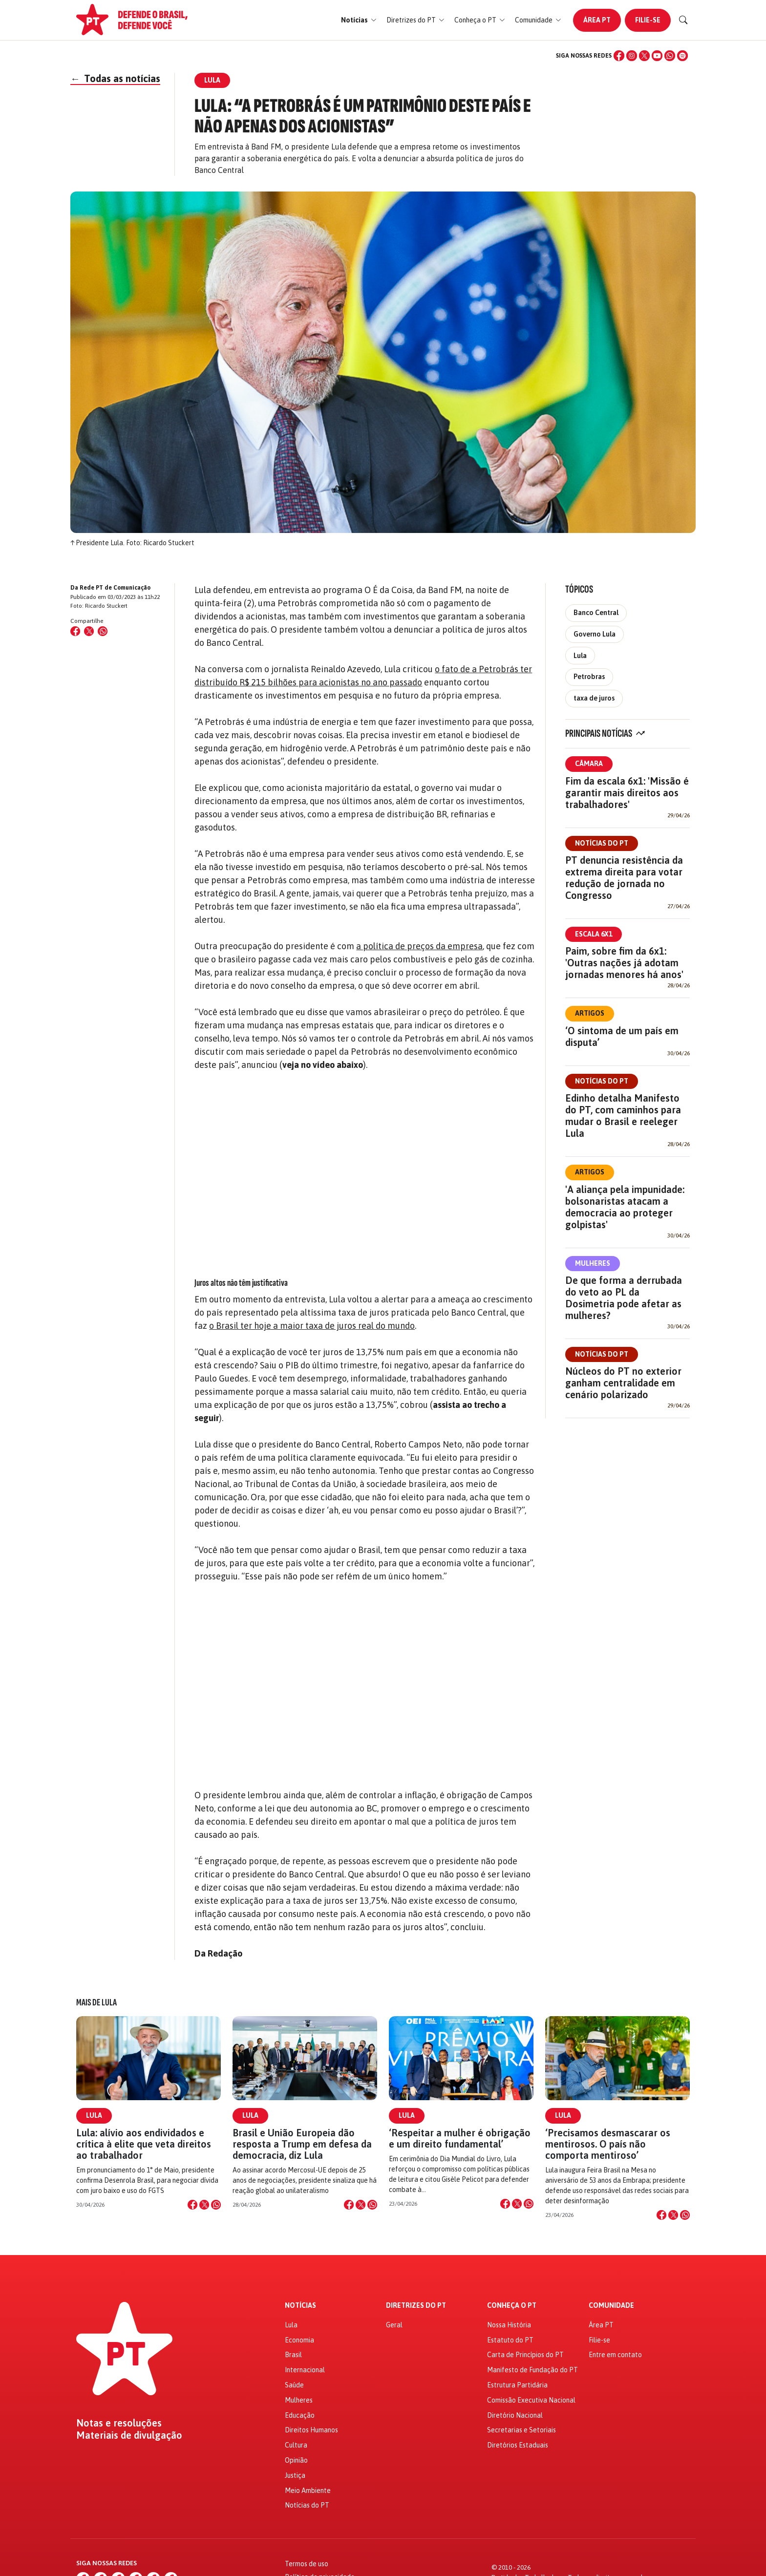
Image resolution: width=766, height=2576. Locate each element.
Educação (300, 2415)
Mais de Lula (96, 2002)
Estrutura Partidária (517, 2385)
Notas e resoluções (119, 2423)
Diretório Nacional (515, 2415)
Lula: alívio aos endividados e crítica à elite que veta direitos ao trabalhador (143, 2144)
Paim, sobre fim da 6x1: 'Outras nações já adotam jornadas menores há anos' (624, 962)
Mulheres (592, 1263)
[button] (359, 20)
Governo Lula (595, 634)
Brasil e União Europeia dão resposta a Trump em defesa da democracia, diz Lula (302, 2144)
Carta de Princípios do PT (525, 2355)
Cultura (296, 2445)
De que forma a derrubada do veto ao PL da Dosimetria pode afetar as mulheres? (623, 1298)
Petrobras (589, 677)
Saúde (294, 2385)
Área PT (597, 20)
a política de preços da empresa (419, 946)
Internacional (305, 2370)
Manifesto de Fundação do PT (532, 2370)
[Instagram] (631, 55)
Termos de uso (306, 2564)
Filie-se (647, 20)
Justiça (295, 2475)
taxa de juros (594, 698)
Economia (299, 2340)
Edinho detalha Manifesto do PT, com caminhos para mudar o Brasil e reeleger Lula (623, 1115)
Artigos (589, 1013)
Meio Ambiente (308, 2490)
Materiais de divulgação (129, 2435)
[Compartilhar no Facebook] (75, 631)
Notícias (300, 2305)
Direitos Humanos (311, 2430)
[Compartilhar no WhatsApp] (102, 631)
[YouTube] (657, 55)
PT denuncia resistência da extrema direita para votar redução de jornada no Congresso (624, 877)
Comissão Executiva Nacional (531, 2400)
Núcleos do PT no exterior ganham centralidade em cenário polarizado (623, 1382)
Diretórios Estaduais (517, 2445)
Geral (394, 2325)
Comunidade (611, 2305)
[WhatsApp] (669, 55)
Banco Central (596, 613)
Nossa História (509, 2325)
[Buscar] (683, 20)
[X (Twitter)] (644, 55)
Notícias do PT (601, 843)
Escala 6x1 (593, 934)
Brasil (293, 2355)
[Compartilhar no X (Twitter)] (89, 631)
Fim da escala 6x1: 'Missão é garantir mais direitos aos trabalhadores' (627, 792)
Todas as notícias (115, 78)
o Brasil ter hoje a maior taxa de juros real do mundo (312, 1325)
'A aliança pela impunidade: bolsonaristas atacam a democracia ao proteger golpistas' (624, 1207)
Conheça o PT (511, 2305)
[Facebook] (619, 55)
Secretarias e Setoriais (521, 2430)
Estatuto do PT (510, 2340)
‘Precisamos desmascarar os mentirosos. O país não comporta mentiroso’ (607, 2144)
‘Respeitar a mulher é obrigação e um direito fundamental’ (460, 2138)
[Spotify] (682, 55)
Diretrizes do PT (416, 2305)
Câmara (589, 763)
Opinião (296, 2460)
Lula (580, 656)
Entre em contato (615, 2355)
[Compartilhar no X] (204, 2205)
